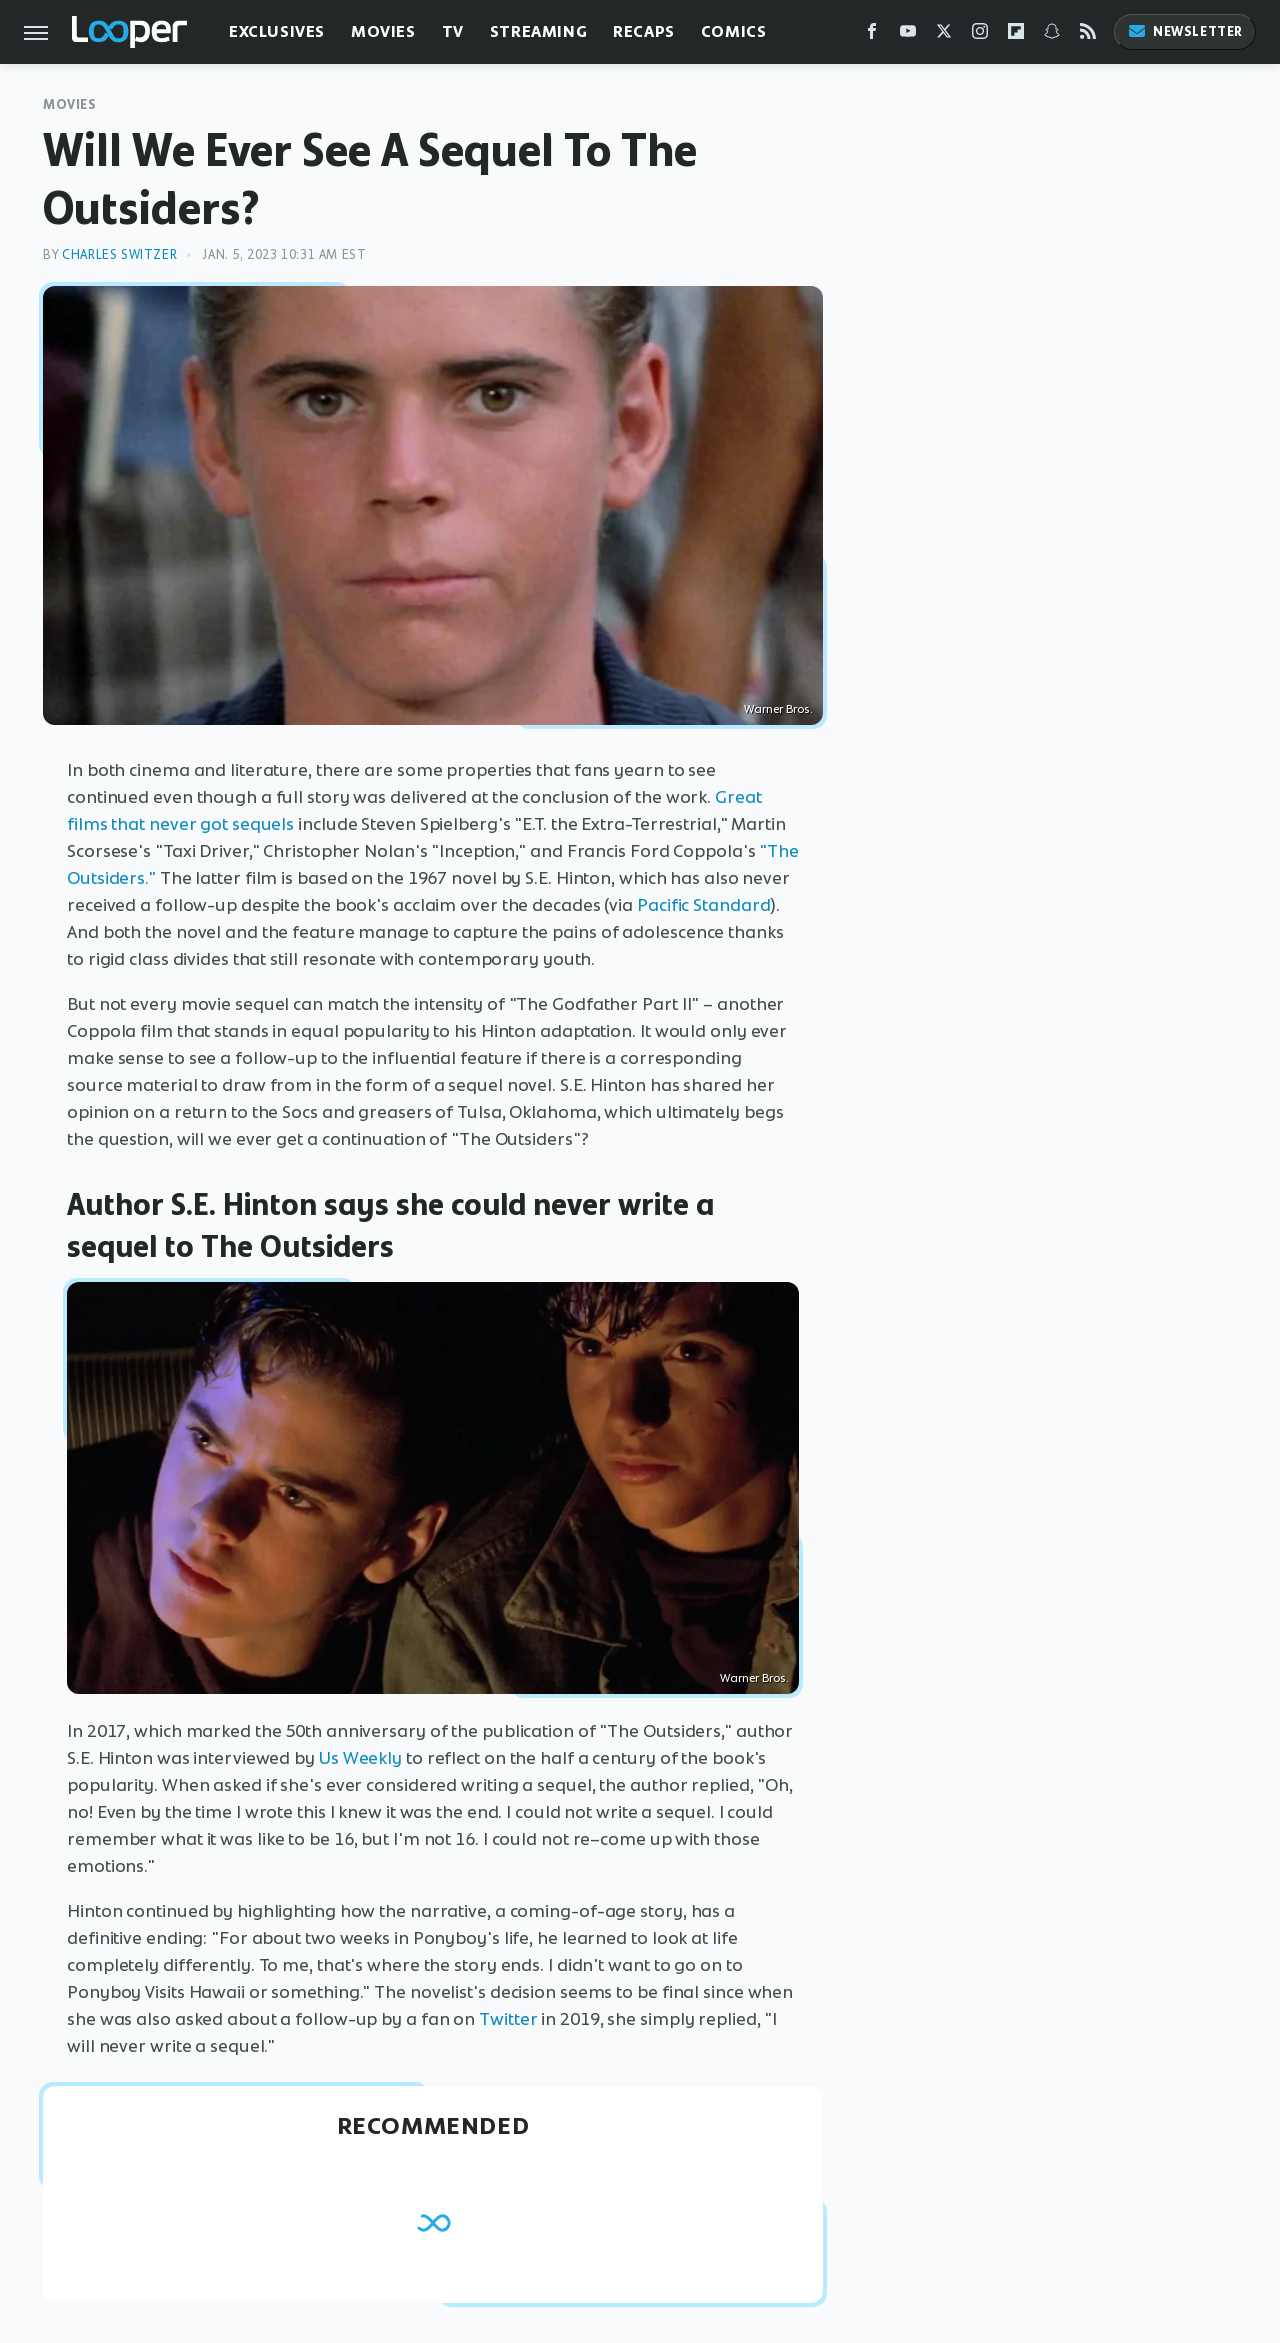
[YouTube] (908, 35)
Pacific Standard (703, 905)
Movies (383, 31)
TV (453, 31)
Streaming (538, 31)
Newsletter (1185, 31)
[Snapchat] (1052, 35)
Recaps (644, 31)
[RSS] (1088, 35)
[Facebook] (872, 35)
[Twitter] (944, 35)
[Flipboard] (1016, 35)
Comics (734, 31)
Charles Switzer (119, 254)
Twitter (508, 2019)
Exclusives (277, 31)
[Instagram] (980, 35)
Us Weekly (360, 1758)
